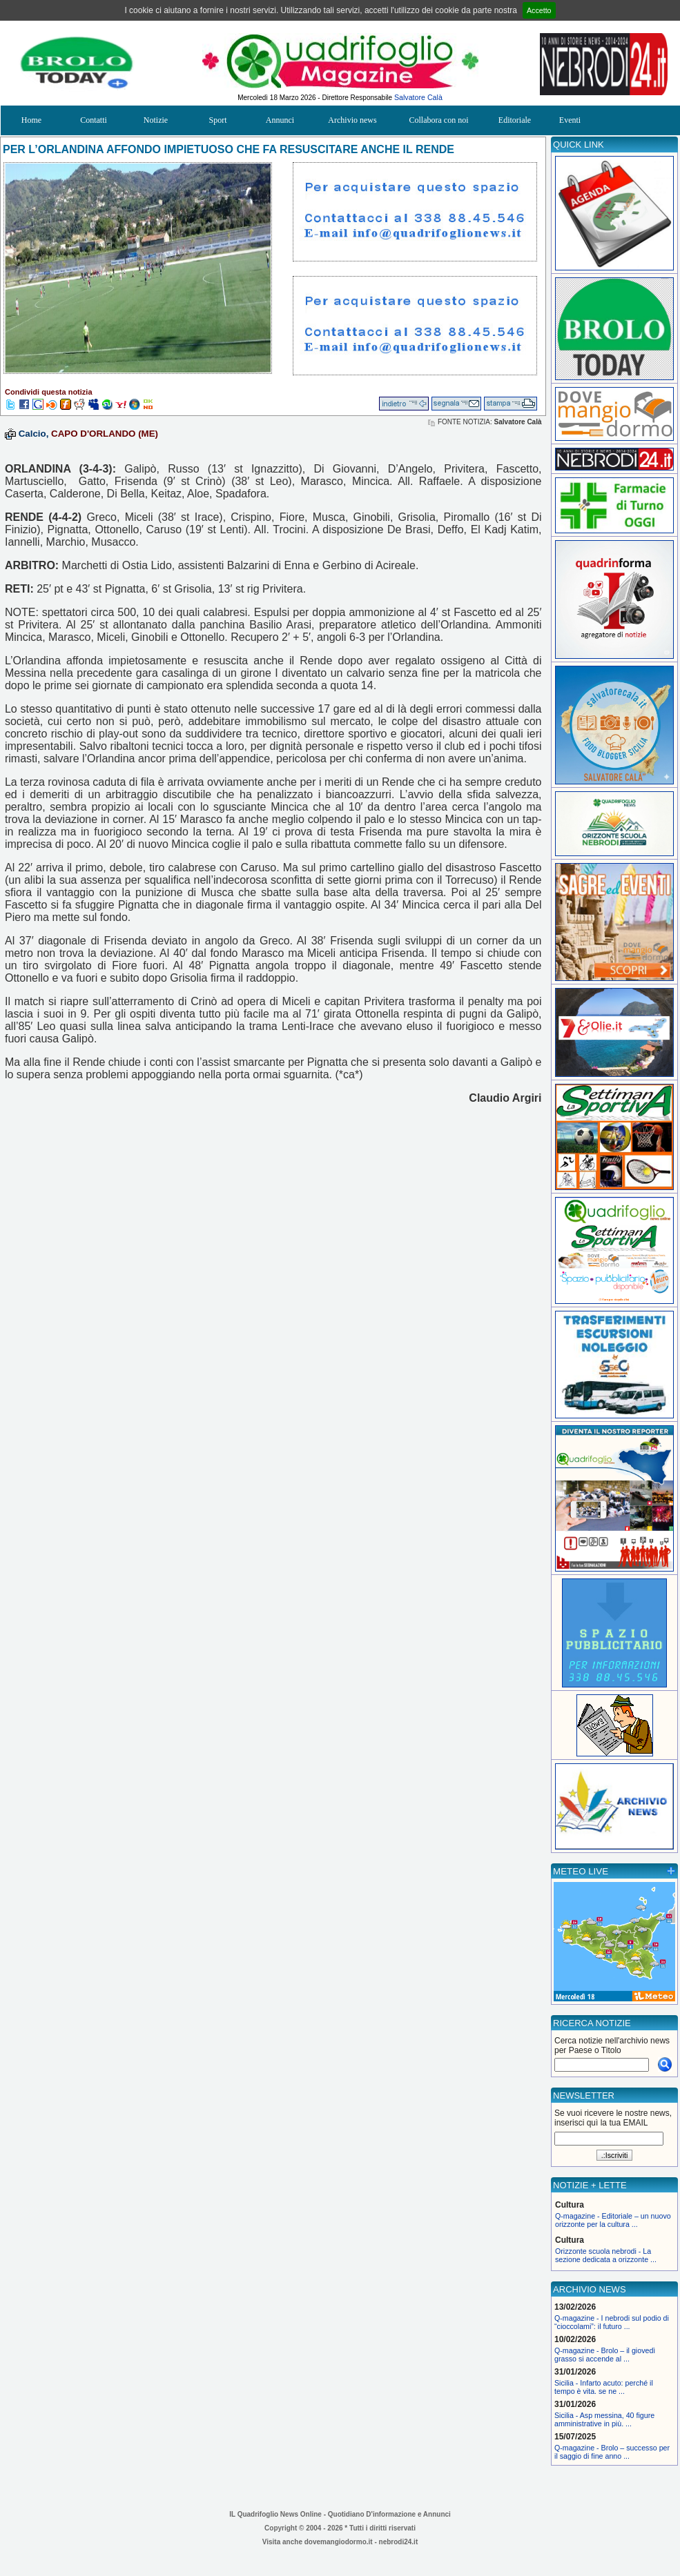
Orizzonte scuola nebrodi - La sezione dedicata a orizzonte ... (606, 2255)
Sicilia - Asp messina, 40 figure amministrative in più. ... (604, 2419)
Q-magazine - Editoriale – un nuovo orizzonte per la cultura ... (613, 2220)
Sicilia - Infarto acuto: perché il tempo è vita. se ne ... (603, 2387)
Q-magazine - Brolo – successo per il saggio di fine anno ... (612, 2452)
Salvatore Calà (418, 97)
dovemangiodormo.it (338, 2542)
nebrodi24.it (398, 2542)
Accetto (539, 10)
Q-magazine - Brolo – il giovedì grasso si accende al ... (604, 2354)
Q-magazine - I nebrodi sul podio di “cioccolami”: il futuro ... (611, 2322)
